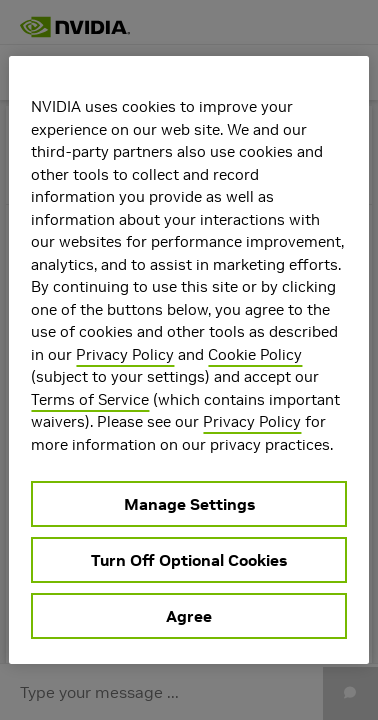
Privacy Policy (125, 354)
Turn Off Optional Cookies (189, 560)
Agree (189, 616)
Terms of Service (90, 399)
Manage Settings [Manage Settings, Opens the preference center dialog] (189, 504)
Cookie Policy (255, 354)
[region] (188, 360)
